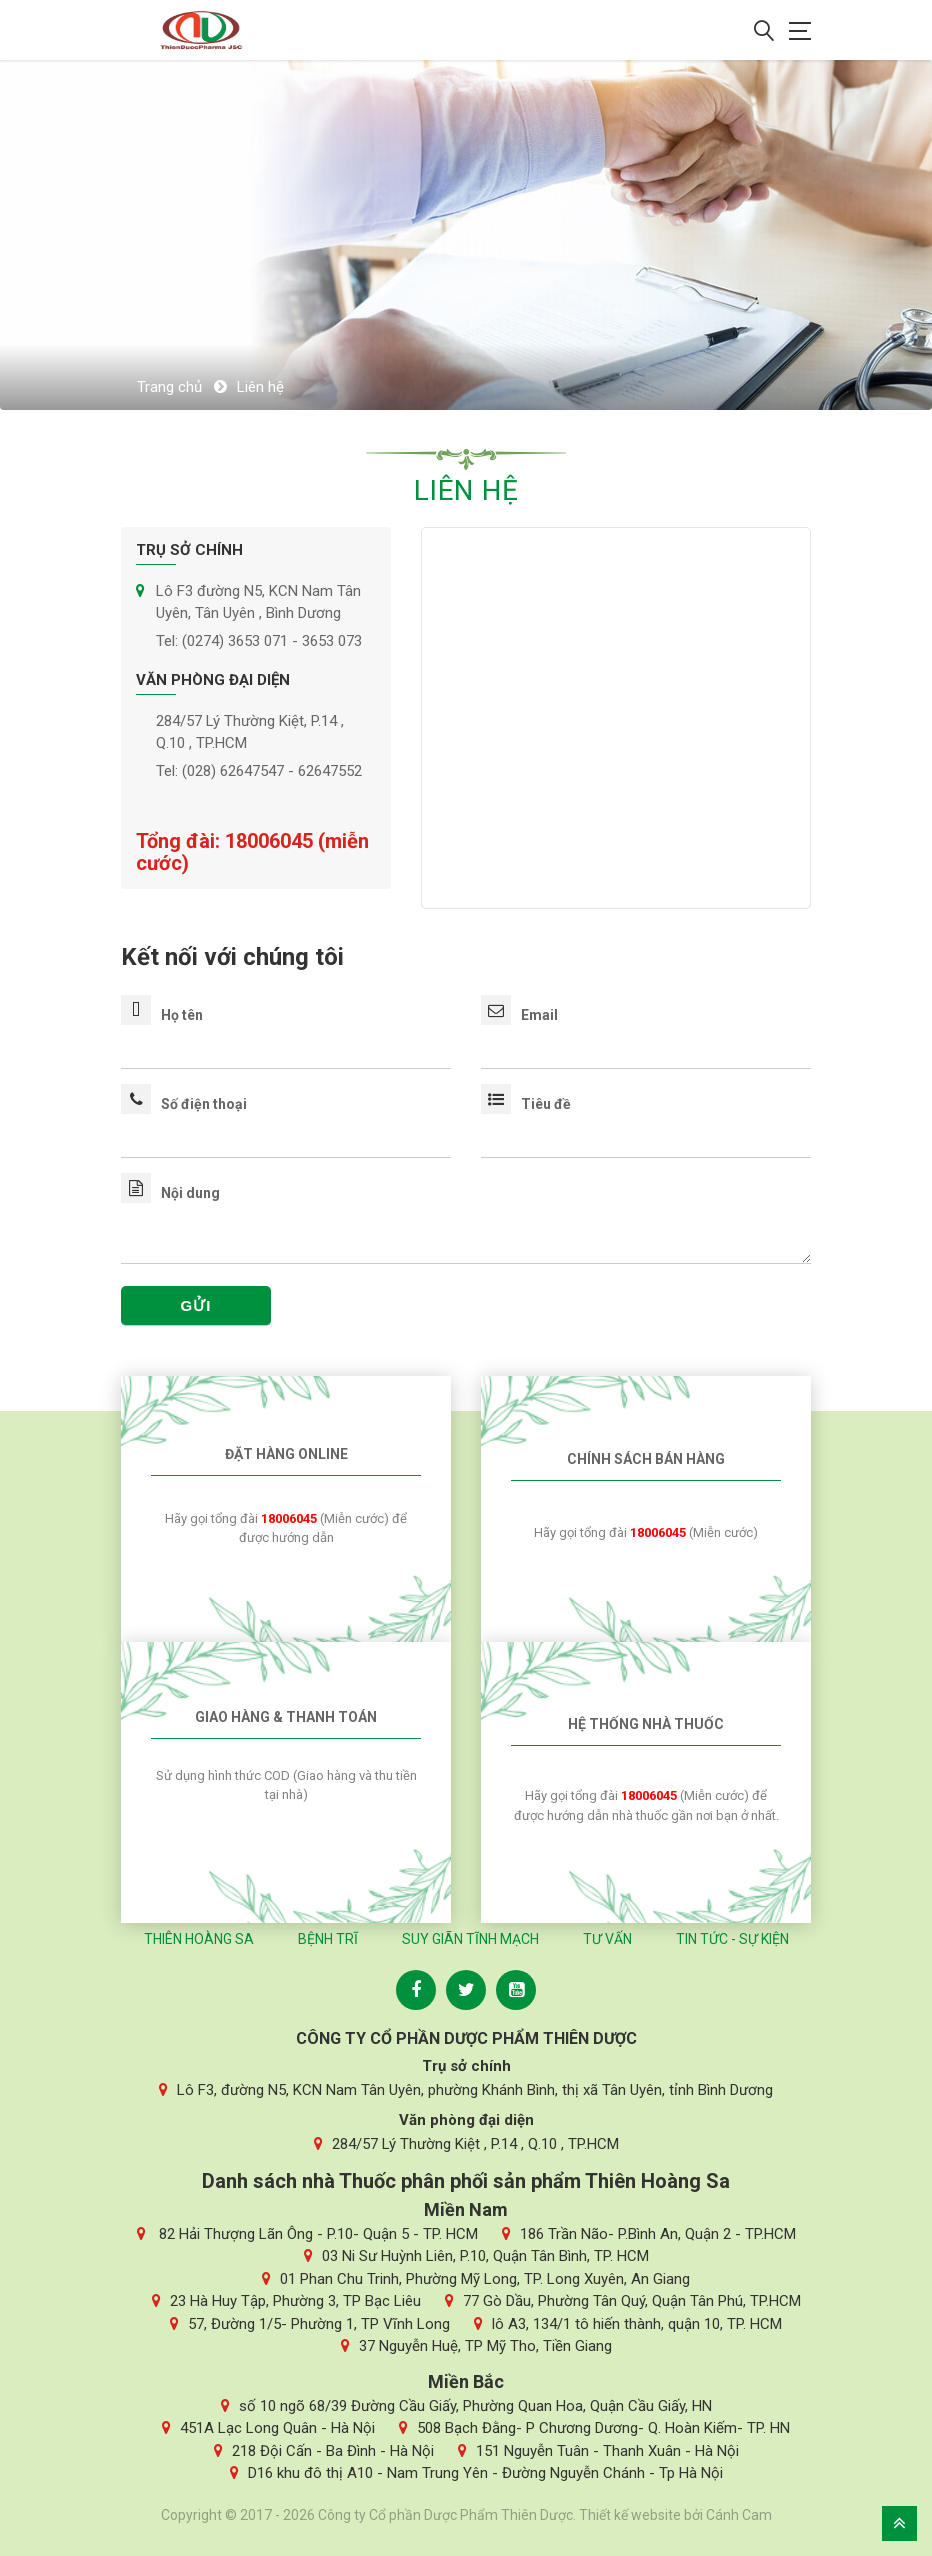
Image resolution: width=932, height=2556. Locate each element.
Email (519, 1015)
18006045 (271, 841)
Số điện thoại (184, 1104)
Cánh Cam (739, 2515)
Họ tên (162, 1015)
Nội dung (170, 1193)
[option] (466, 235)
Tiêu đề (526, 1104)
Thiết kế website (630, 2515)
